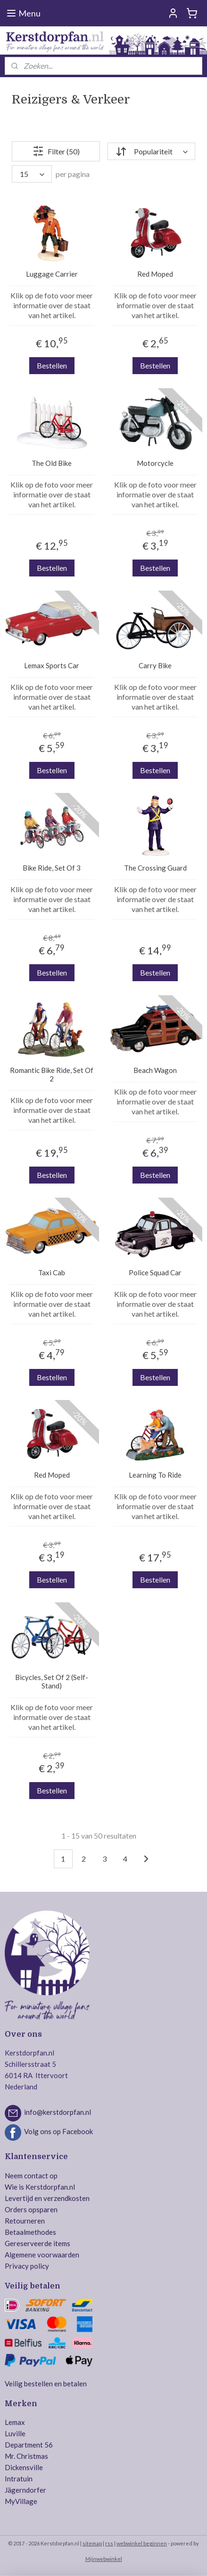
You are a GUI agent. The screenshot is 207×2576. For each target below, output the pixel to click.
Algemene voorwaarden (42, 2254)
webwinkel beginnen (141, 2543)
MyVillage (21, 2501)
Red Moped (155, 274)
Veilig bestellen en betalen (46, 2383)
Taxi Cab (51, 1272)
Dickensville (24, 2467)
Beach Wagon (155, 1070)
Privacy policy (27, 2266)
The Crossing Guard (155, 868)
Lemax (15, 2422)
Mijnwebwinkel (103, 2559)
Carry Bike (155, 665)
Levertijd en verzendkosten (47, 2198)
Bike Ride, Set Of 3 (52, 868)
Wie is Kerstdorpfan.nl (40, 2187)
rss (109, 2543)
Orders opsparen (31, 2209)
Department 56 (29, 2444)
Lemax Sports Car (51, 665)
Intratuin (19, 2478)
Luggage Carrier (52, 274)
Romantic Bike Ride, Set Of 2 (51, 1074)
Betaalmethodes (30, 2232)
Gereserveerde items (37, 2243)
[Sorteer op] (151, 151)
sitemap (92, 2543)
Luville (15, 2433)
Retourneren (25, 2220)
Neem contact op (31, 2175)
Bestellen (52, 365)
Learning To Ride (155, 1475)
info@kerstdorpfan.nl (57, 2112)
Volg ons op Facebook (58, 2132)
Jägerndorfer (25, 2490)
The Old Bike (52, 463)
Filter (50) (56, 151)
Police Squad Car (155, 1272)
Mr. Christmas (26, 2456)
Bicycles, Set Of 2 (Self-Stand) (51, 1681)
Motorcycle (155, 463)
